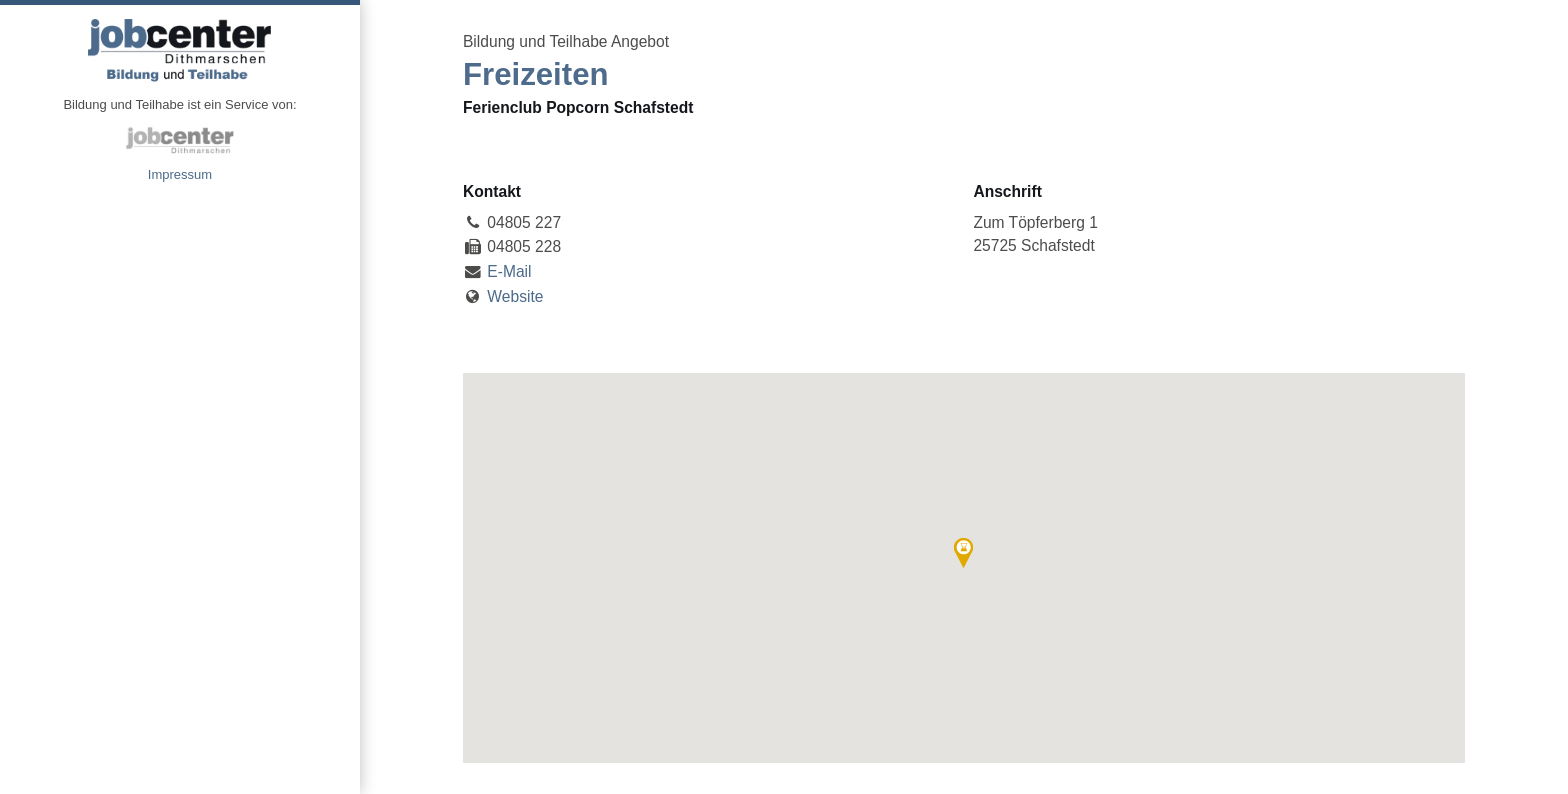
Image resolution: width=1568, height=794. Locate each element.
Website (515, 296)
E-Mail (509, 271)
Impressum (180, 174)
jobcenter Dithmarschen (180, 140)
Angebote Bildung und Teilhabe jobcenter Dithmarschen (180, 50)
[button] (963, 553)
